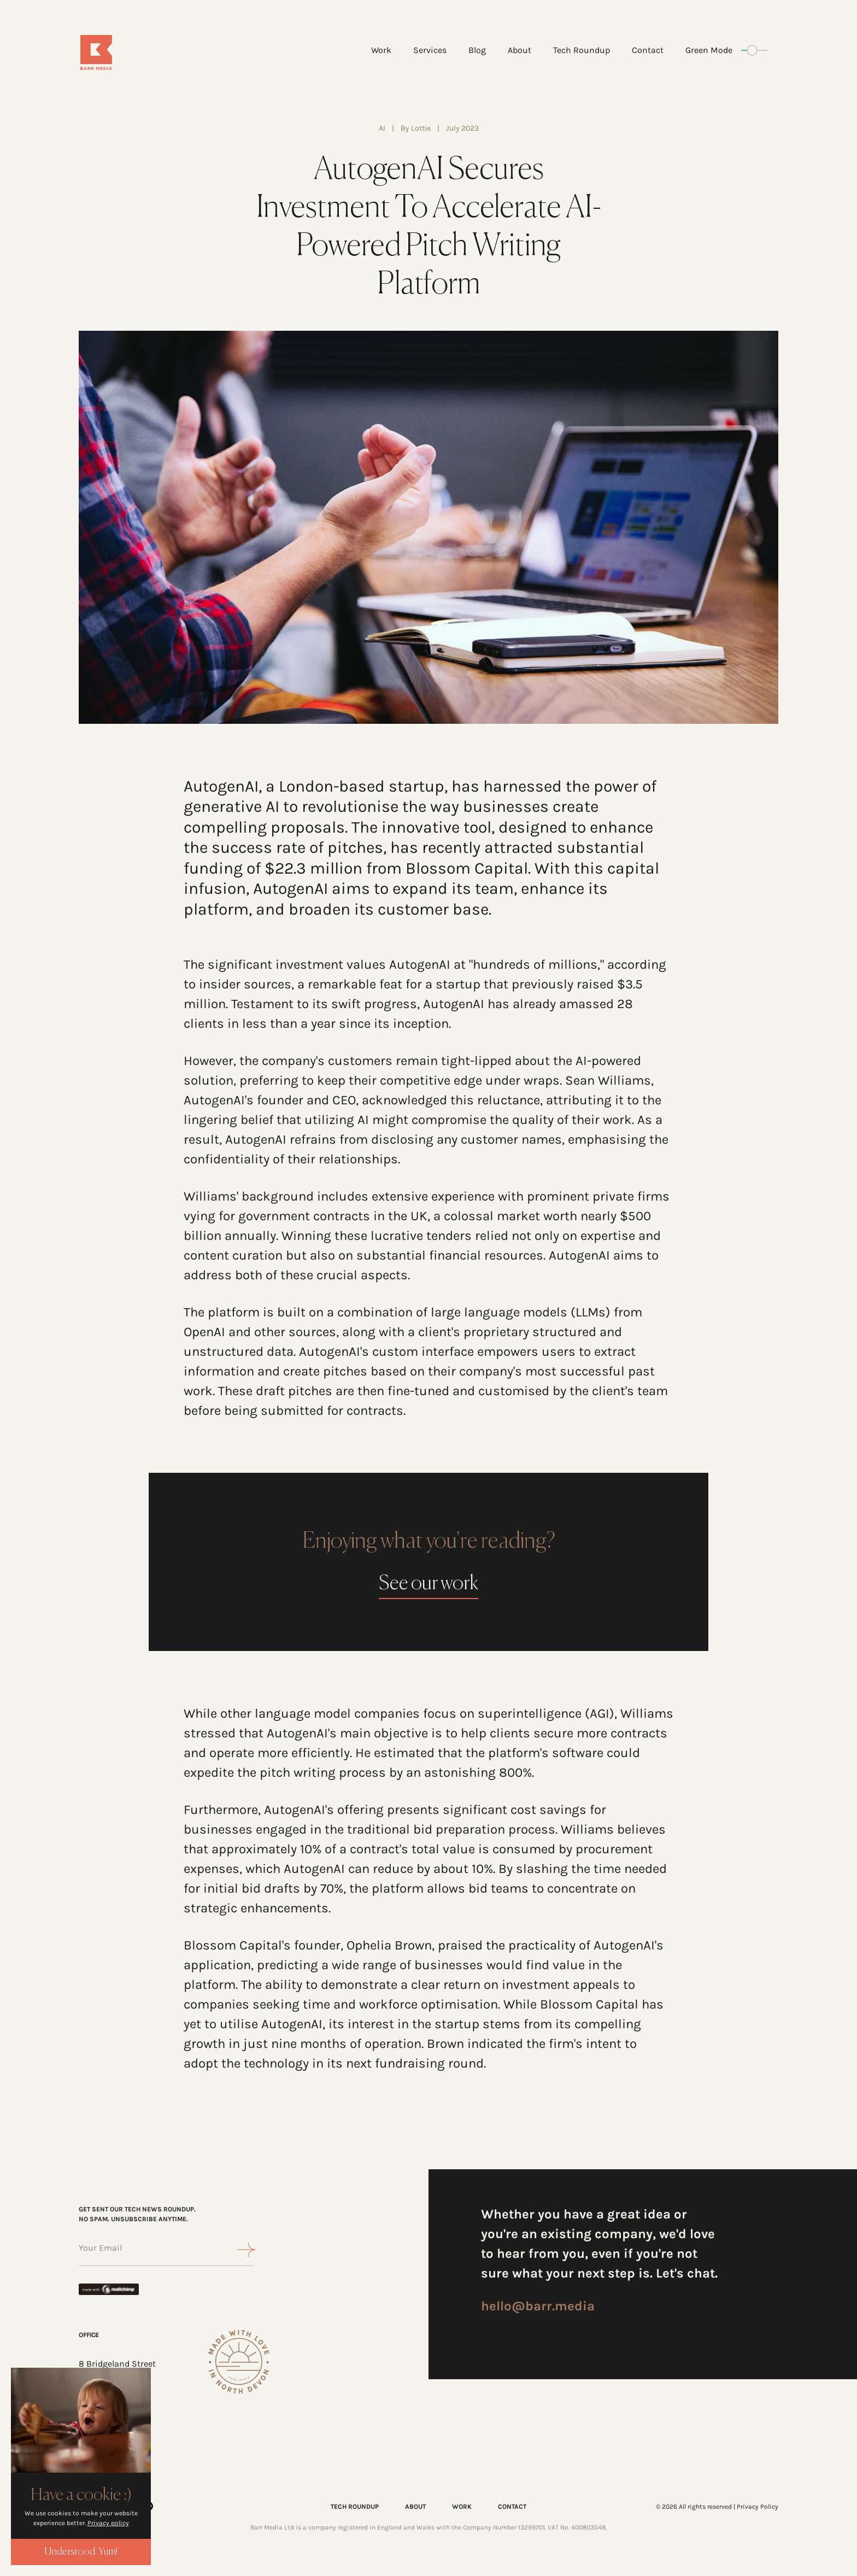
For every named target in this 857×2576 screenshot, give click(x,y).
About (519, 50)
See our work (428, 1584)
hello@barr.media (538, 2306)
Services (430, 50)
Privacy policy (108, 2523)
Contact (648, 50)
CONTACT (512, 2506)
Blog (477, 50)
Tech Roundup (581, 50)
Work (381, 50)
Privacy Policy (757, 2506)
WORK (462, 2506)
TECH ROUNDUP (355, 2506)
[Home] (137, 52)
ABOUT (415, 2506)
